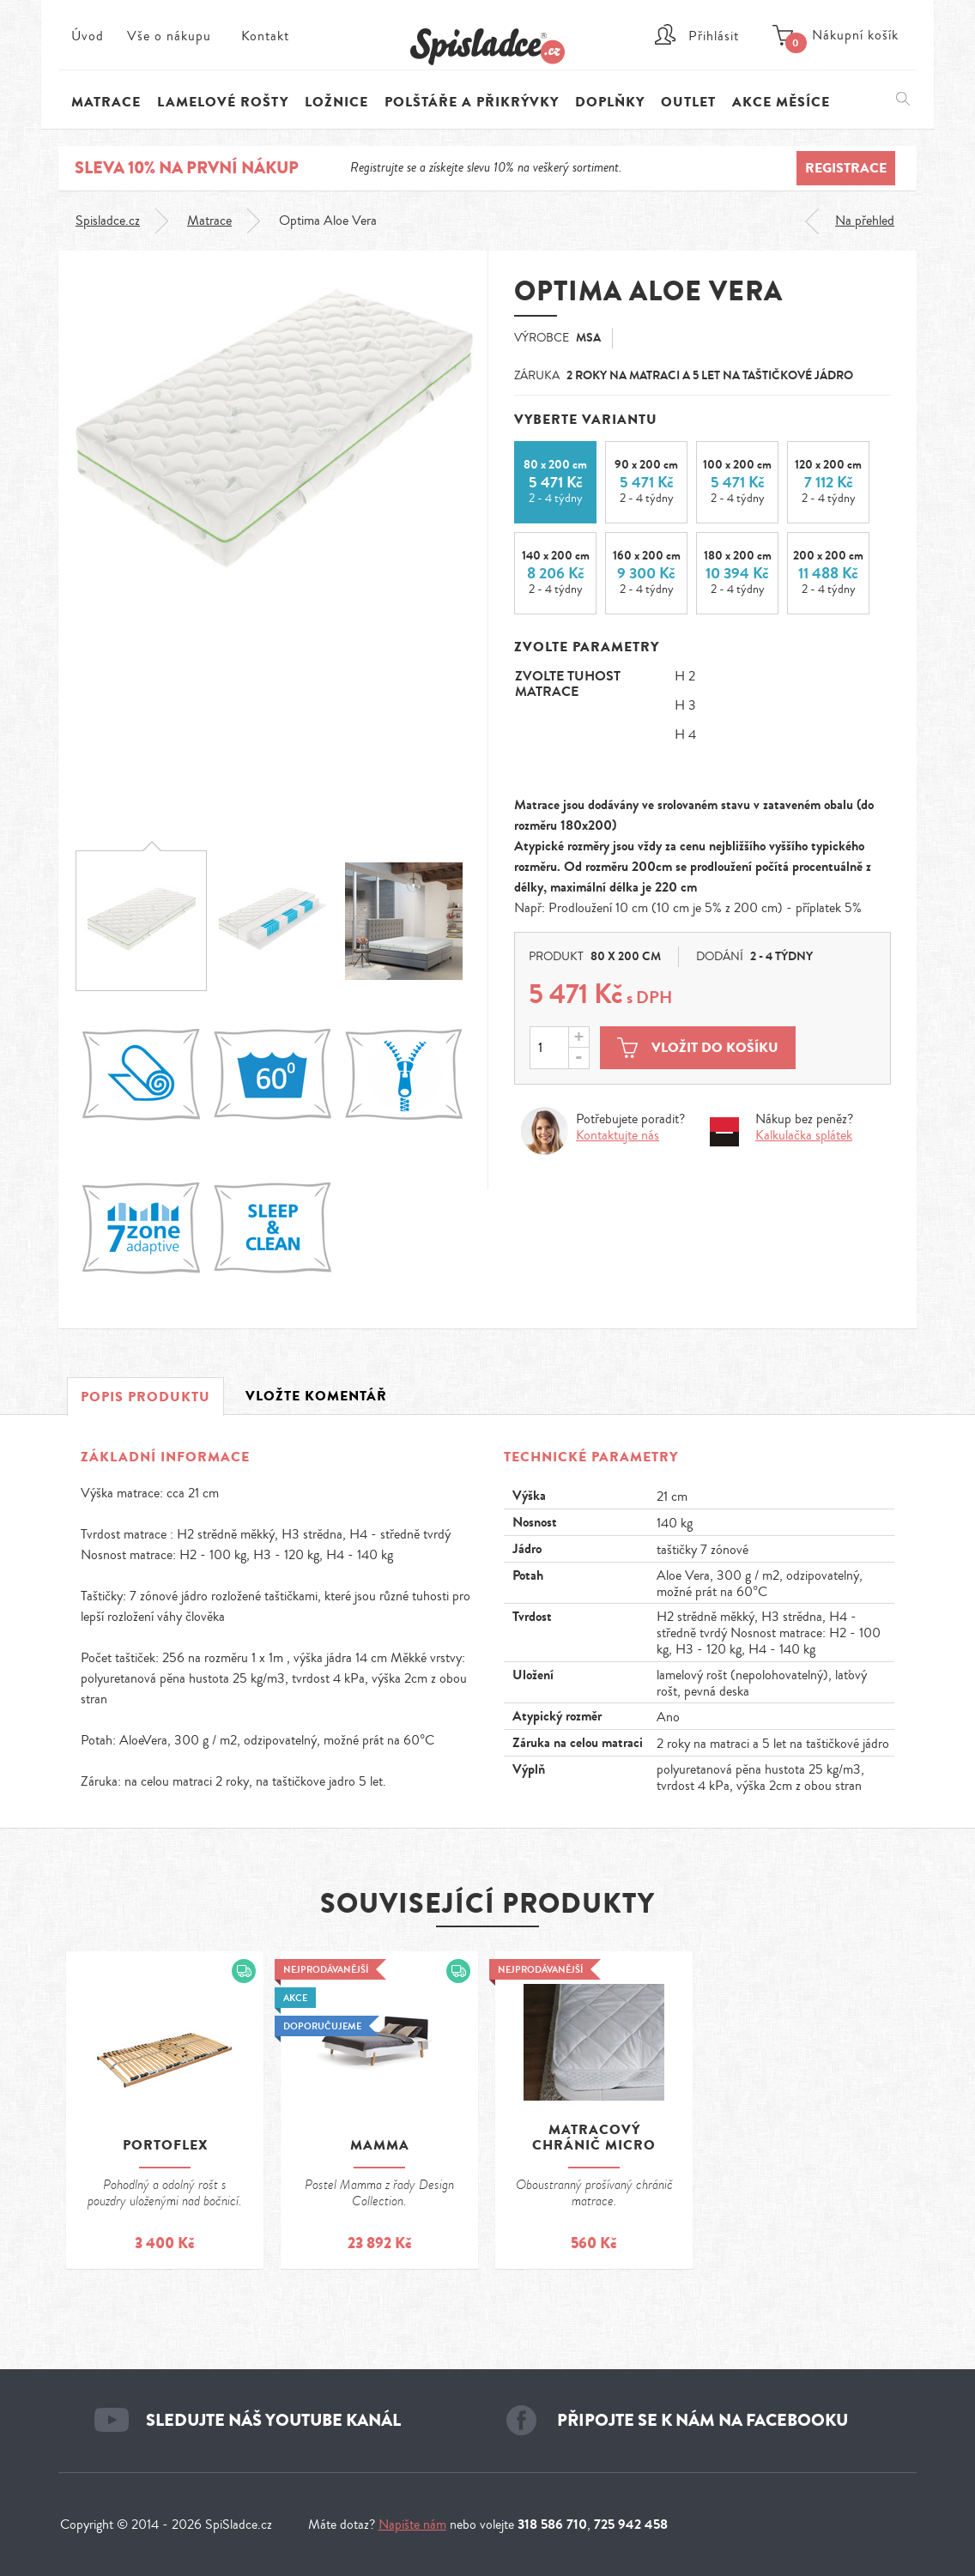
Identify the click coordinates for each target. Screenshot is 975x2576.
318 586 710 (552, 2524)
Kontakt (265, 36)
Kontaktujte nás (617, 1136)
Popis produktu (145, 1397)
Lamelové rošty (222, 102)
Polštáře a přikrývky (472, 102)
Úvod (87, 36)
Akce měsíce (781, 102)
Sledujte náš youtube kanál (273, 2420)
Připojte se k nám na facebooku (702, 2420)
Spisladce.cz (108, 220)
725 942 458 (631, 2524)
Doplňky (610, 102)
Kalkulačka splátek (803, 1136)
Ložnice (336, 102)
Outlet (688, 102)
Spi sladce (487, 47)
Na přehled (864, 220)
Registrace (846, 168)
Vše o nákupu (169, 36)
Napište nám (412, 2524)
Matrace (209, 220)
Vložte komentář (316, 1396)
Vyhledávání (903, 99)
